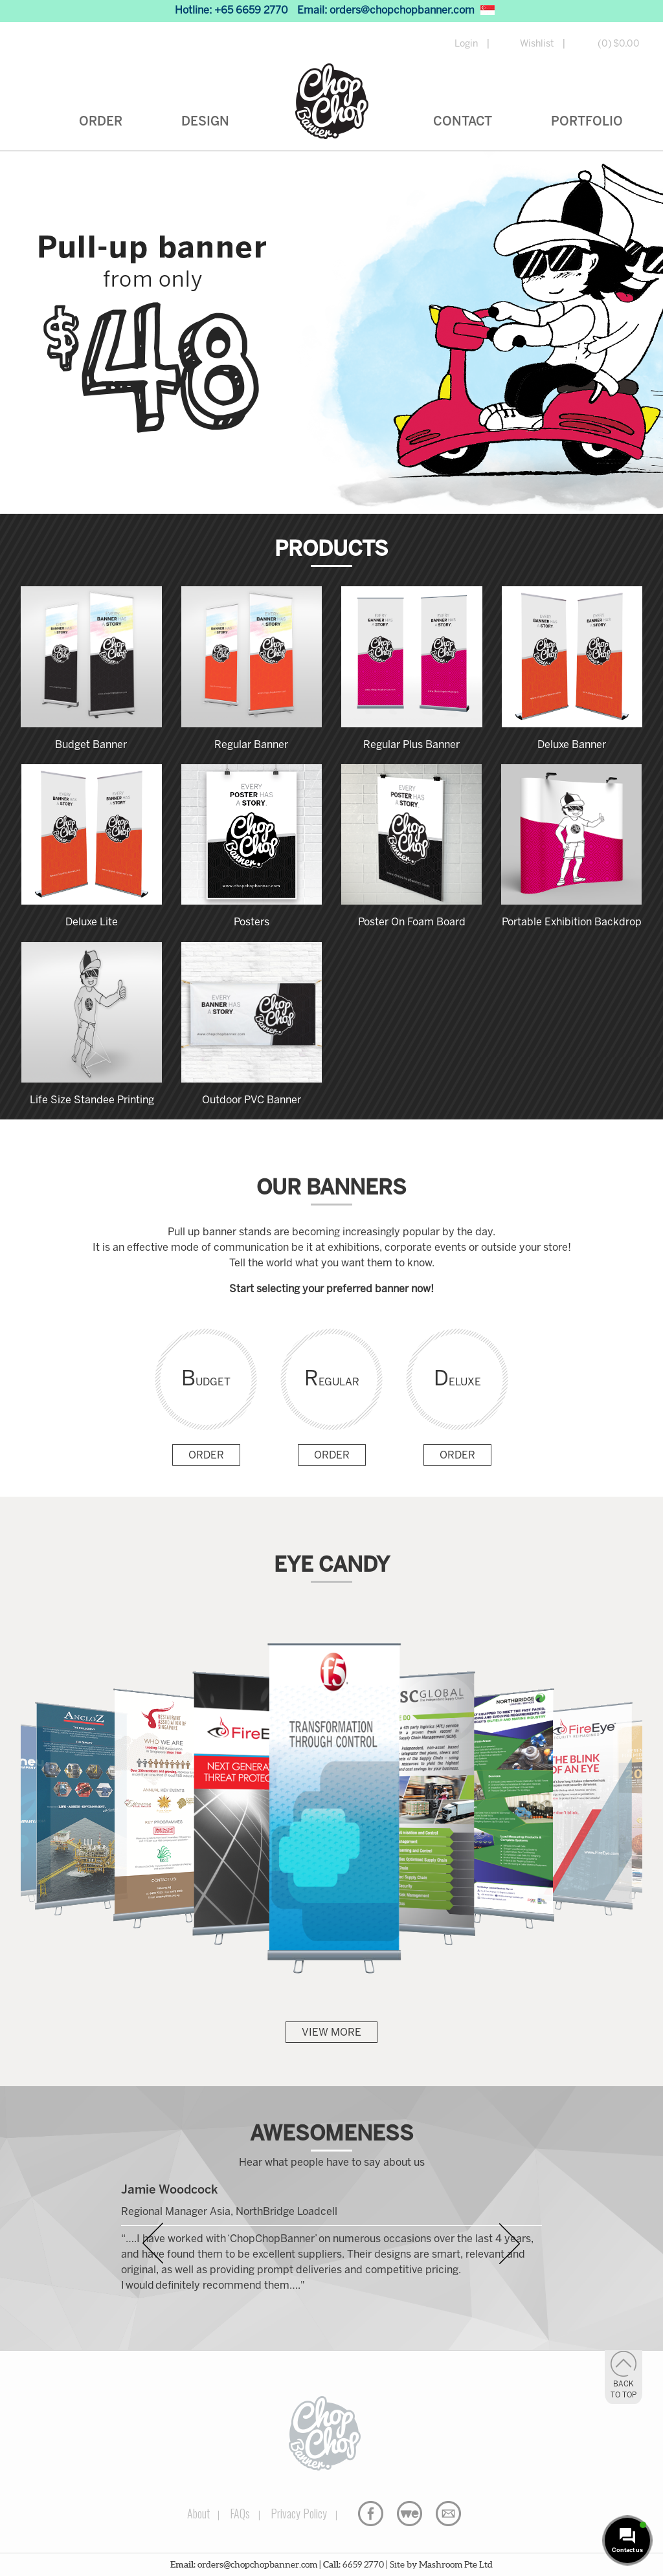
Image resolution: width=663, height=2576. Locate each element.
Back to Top (623, 2390)
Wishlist (537, 44)
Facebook (370, 2513)
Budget (205, 1379)
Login (466, 44)
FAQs (240, 2513)
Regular (331, 1379)
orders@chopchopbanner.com (402, 11)
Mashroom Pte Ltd (456, 2564)
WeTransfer (409, 2513)
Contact (462, 122)
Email (448, 2513)
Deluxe (457, 1379)
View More (331, 2033)
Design (205, 122)
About (198, 2513)
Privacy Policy (299, 2513)
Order (100, 122)
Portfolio (587, 122)
